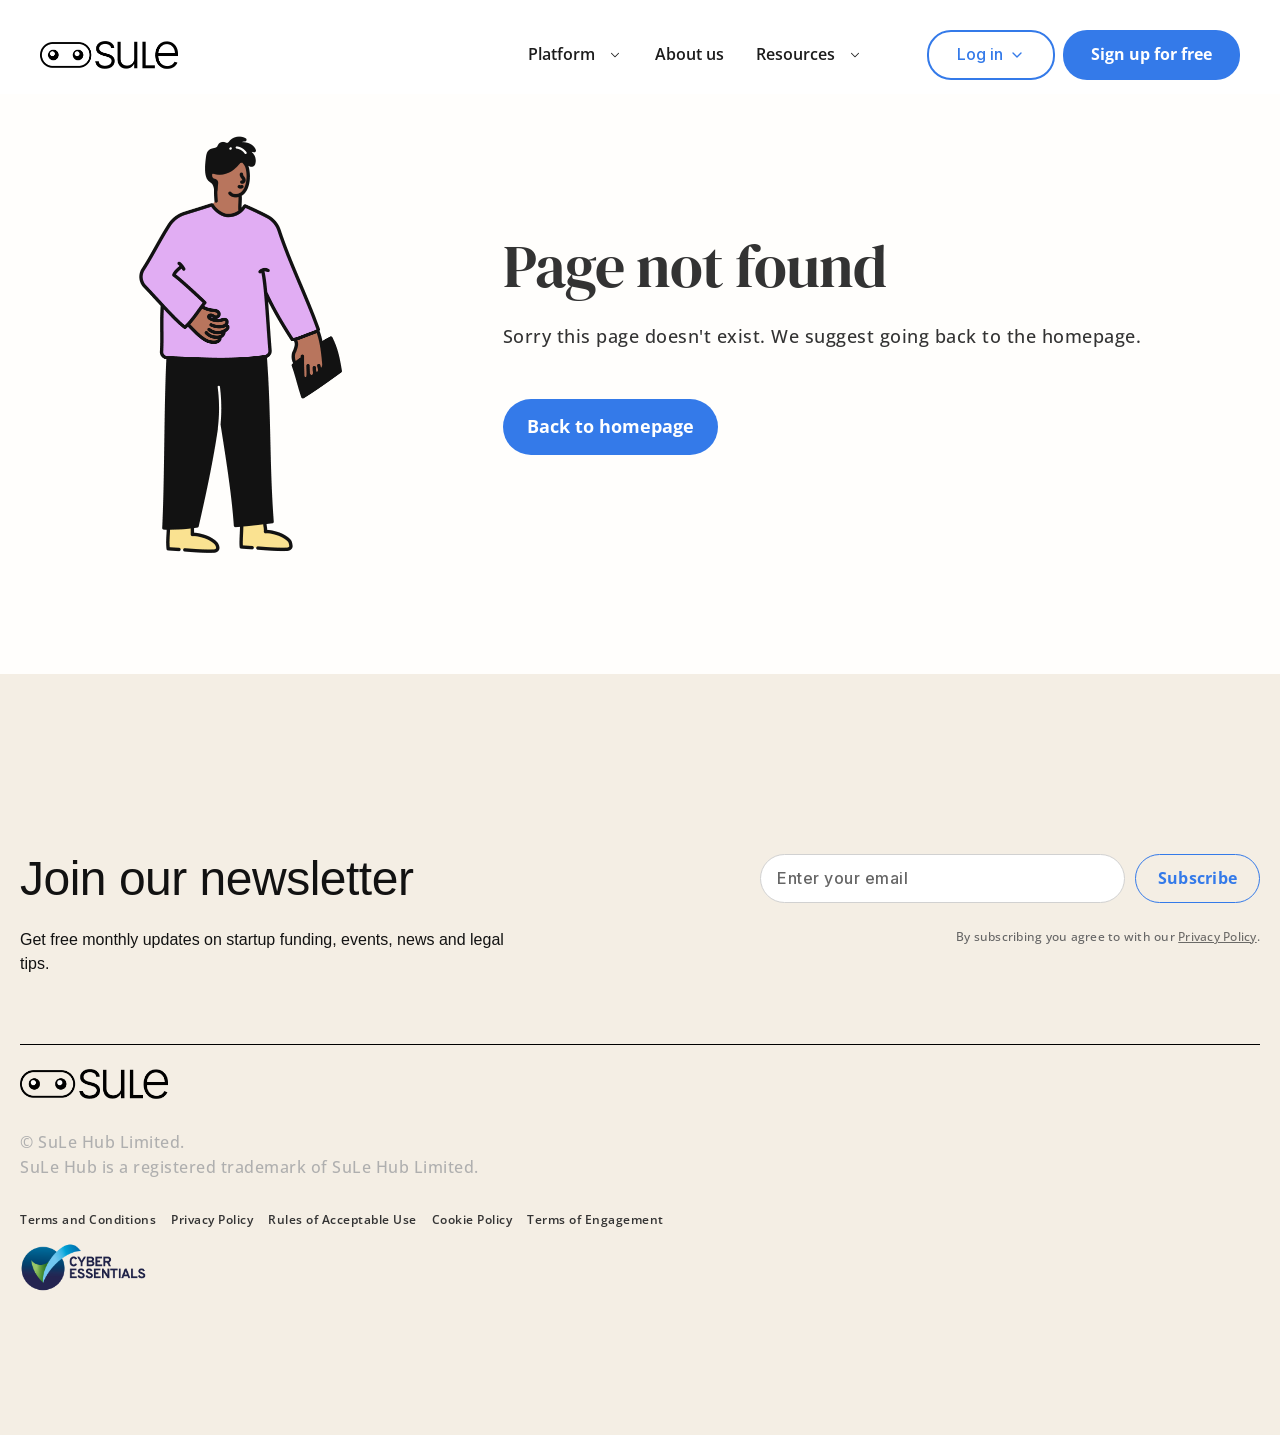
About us (689, 54)
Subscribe (1196, 881)
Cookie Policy (472, 1220)
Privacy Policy (1217, 943)
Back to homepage (610, 426)
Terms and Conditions (88, 1220)
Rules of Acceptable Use (342, 1220)
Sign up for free (1151, 54)
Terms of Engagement (595, 1220)
